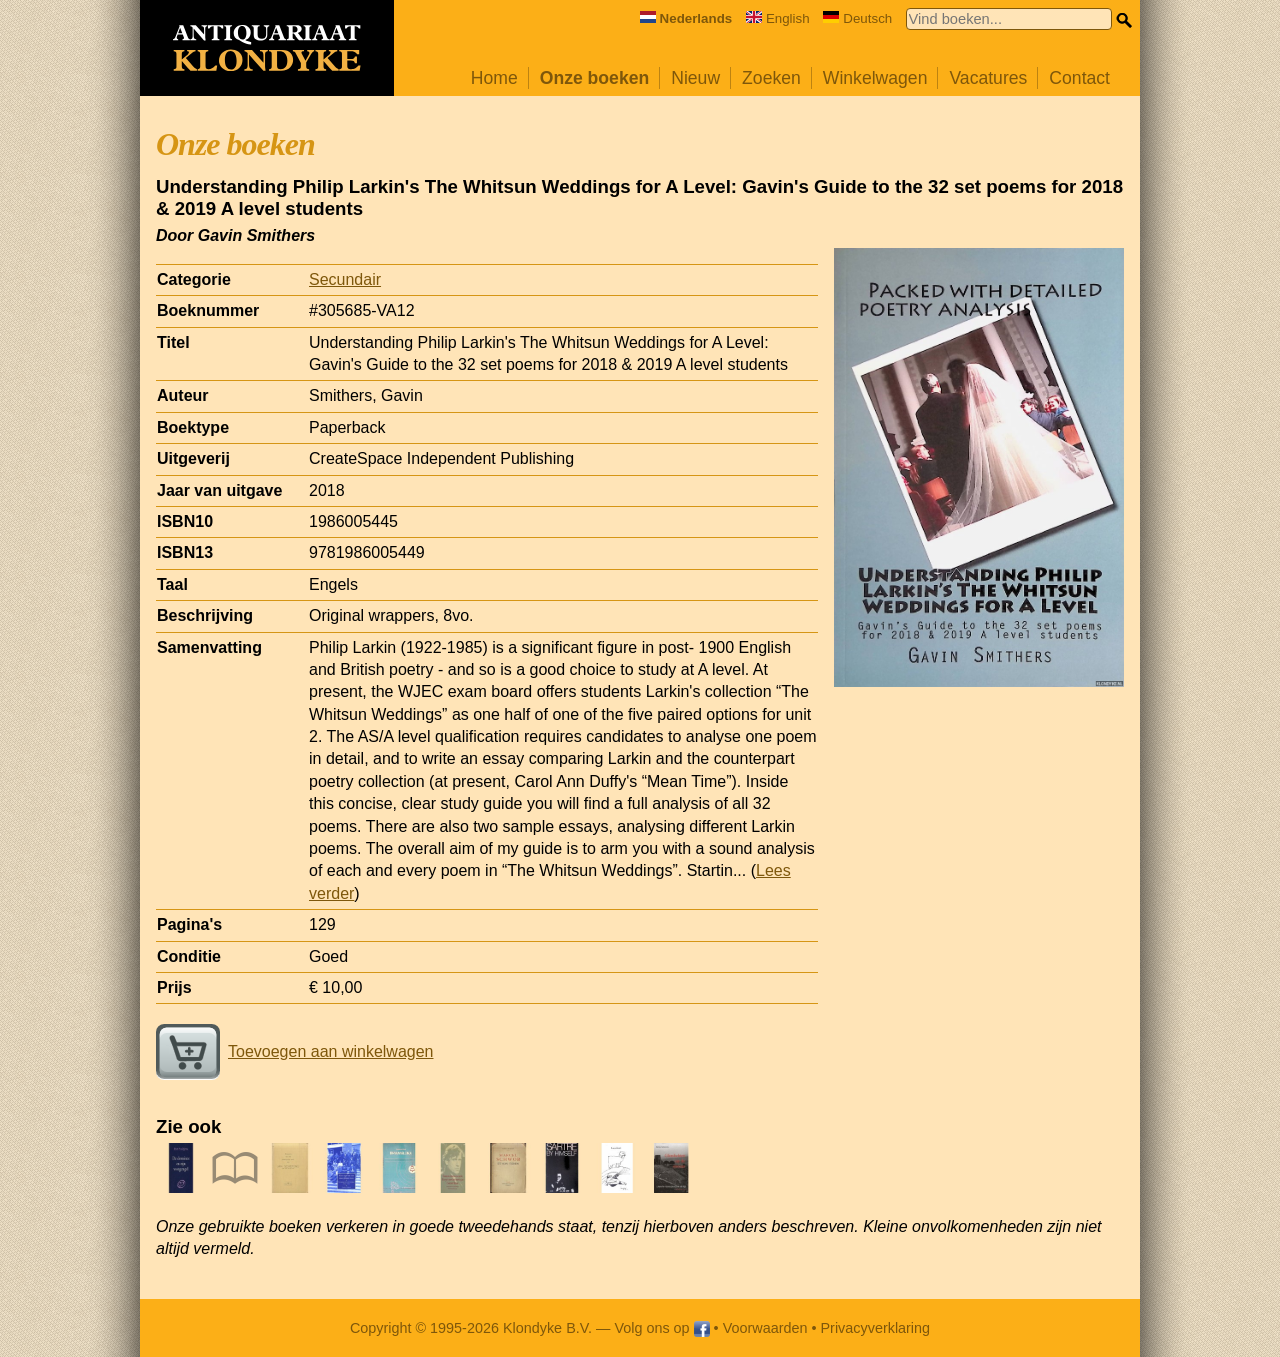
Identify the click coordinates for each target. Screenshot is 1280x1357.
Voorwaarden (765, 1328)
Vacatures (988, 78)
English (778, 18)
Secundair (345, 279)
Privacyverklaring (876, 1328)
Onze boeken (595, 78)
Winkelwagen (875, 78)
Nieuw (695, 78)
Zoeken (771, 78)
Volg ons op (661, 1328)
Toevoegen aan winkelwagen (294, 1051)
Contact (1079, 78)
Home (494, 78)
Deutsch (857, 18)
